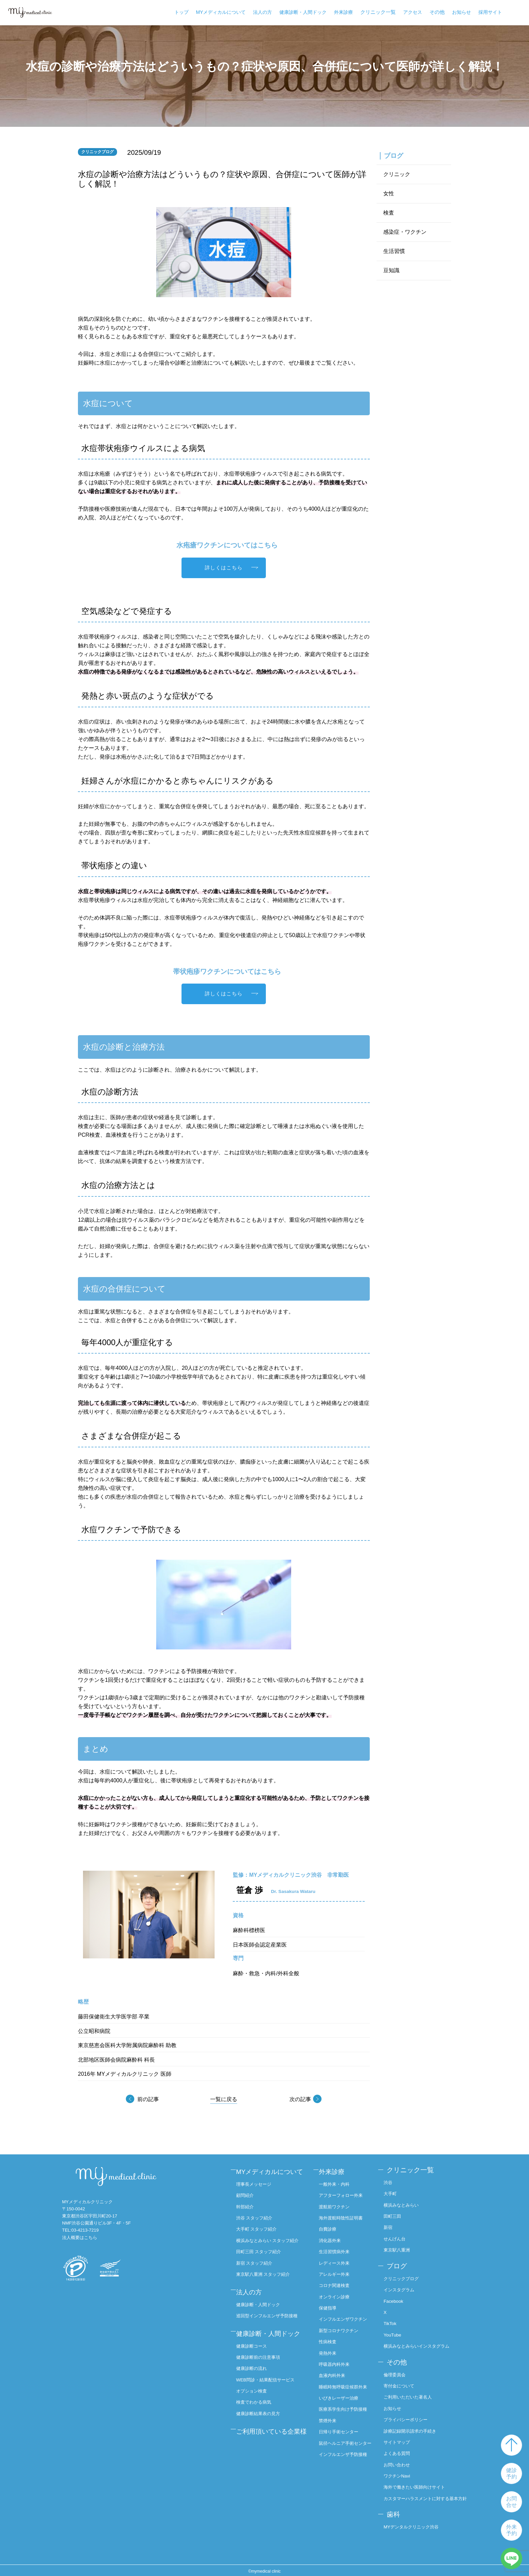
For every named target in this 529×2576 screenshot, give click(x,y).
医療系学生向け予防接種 (344, 2421)
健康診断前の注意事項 (262, 2376)
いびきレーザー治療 (342, 2407)
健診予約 (511, 2473)
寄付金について (403, 2379)
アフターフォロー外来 (344, 2193)
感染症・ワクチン (404, 232)
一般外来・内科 (337, 2181)
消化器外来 (332, 2237)
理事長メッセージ (258, 2192)
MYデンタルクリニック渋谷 (416, 2524)
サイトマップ (401, 2434)
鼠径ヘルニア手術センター (344, 2462)
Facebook (397, 2297)
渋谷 (391, 2181)
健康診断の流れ (255, 2386)
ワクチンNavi (401, 2467)
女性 (388, 194)
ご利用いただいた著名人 (413, 2390)
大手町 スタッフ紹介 (261, 2236)
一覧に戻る (223, 2100)
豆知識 (391, 271)
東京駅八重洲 (401, 2248)
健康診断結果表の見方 (262, 2431)
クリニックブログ (405, 2275)
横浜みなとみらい (405, 2203)
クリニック (396, 175)
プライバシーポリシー (410, 2412)
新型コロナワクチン (342, 2333)
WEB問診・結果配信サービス (270, 2398)
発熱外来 (330, 2355)
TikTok (393, 2319)
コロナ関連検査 (337, 2281)
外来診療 (343, 12)
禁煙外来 (330, 2436)
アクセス (412, 12)
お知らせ (461, 12)
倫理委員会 (398, 2368)
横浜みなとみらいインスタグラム (422, 2341)
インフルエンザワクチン (344, 2318)
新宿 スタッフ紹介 (258, 2277)
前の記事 (148, 2100)
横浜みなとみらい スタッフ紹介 (270, 2251)
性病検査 (330, 2344)
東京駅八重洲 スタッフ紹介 (268, 2288)
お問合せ (511, 2502)
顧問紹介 (248, 2203)
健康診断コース (255, 2365)
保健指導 (330, 2303)
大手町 (394, 2193)
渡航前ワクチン (337, 2203)
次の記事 (299, 2100)
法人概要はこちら (79, 2238)
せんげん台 (398, 2237)
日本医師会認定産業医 (260, 1945)
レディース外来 (337, 2259)
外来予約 (511, 2530)
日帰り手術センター (342, 2448)
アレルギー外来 (337, 2270)
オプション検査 (255, 2409)
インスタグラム (403, 2286)
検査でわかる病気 (258, 2420)
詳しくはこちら (224, 568)
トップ (181, 12)
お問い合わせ (401, 2456)
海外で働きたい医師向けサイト (420, 2479)
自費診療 (330, 2226)
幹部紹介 (248, 2214)
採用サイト (490, 12)
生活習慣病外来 (337, 2248)
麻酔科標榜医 (249, 1931)
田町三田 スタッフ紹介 (263, 2266)
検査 (388, 213)
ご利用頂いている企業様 (269, 2452)
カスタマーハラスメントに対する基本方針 (427, 2493)
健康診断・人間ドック (303, 12)
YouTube (396, 2330)
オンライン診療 (337, 2292)
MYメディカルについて (221, 12)
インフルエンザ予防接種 (344, 2481)
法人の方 (262, 12)
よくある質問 (401, 2445)
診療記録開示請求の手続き (415, 2423)
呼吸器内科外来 (337, 2366)
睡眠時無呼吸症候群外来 (344, 2392)
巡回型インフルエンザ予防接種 (272, 2326)
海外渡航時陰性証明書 (344, 2214)
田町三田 (396, 2214)
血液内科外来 (335, 2377)
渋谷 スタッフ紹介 (258, 2226)
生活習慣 (394, 252)
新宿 (391, 2226)
